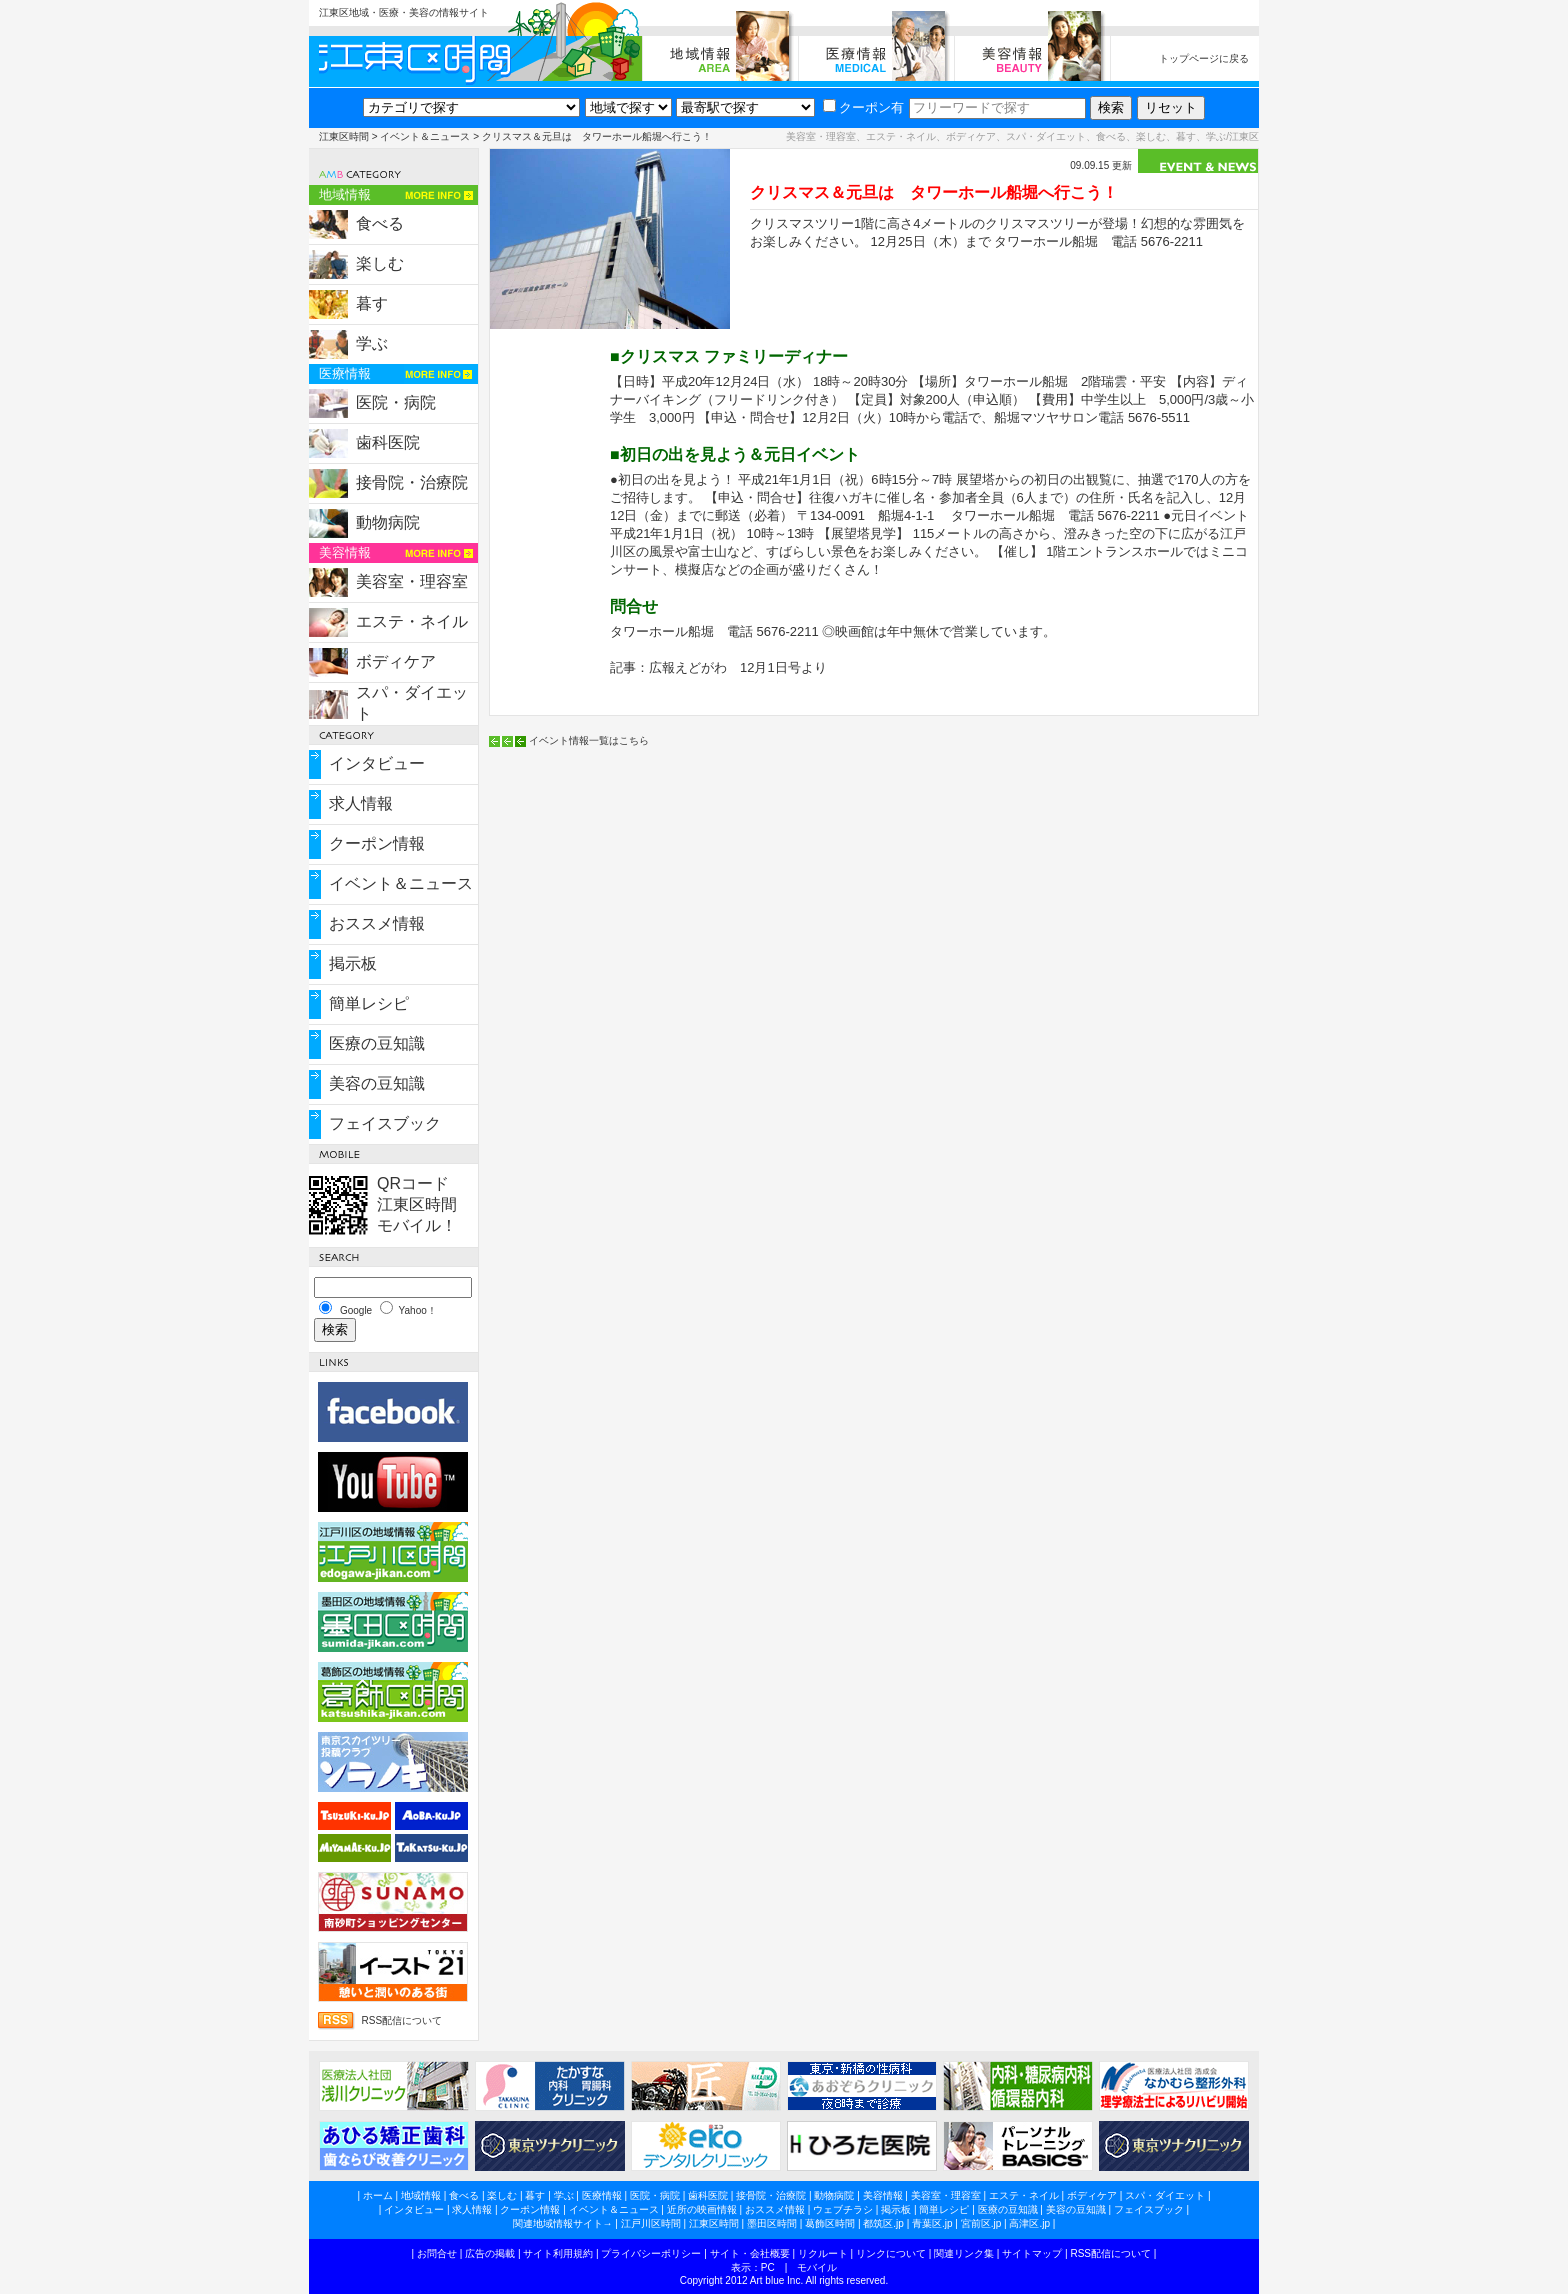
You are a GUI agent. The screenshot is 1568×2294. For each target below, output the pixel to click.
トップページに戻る (1204, 58)
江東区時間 (344, 136)
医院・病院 (396, 402)
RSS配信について (401, 2020)
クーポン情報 (377, 843)
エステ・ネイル (412, 621)
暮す (372, 303)
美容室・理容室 (412, 581)
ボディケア (396, 661)
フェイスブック (385, 1123)
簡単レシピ (369, 1003)
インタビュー (377, 763)
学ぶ (372, 343)
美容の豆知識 (377, 1083)
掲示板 (353, 963)
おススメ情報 (377, 923)
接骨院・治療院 (412, 482)
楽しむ (380, 263)
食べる (380, 223)
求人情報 (361, 803)
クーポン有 (863, 107)
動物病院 (388, 522)
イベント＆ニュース (425, 136)
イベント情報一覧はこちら (589, 740)
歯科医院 (388, 442)
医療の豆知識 (377, 1043)
